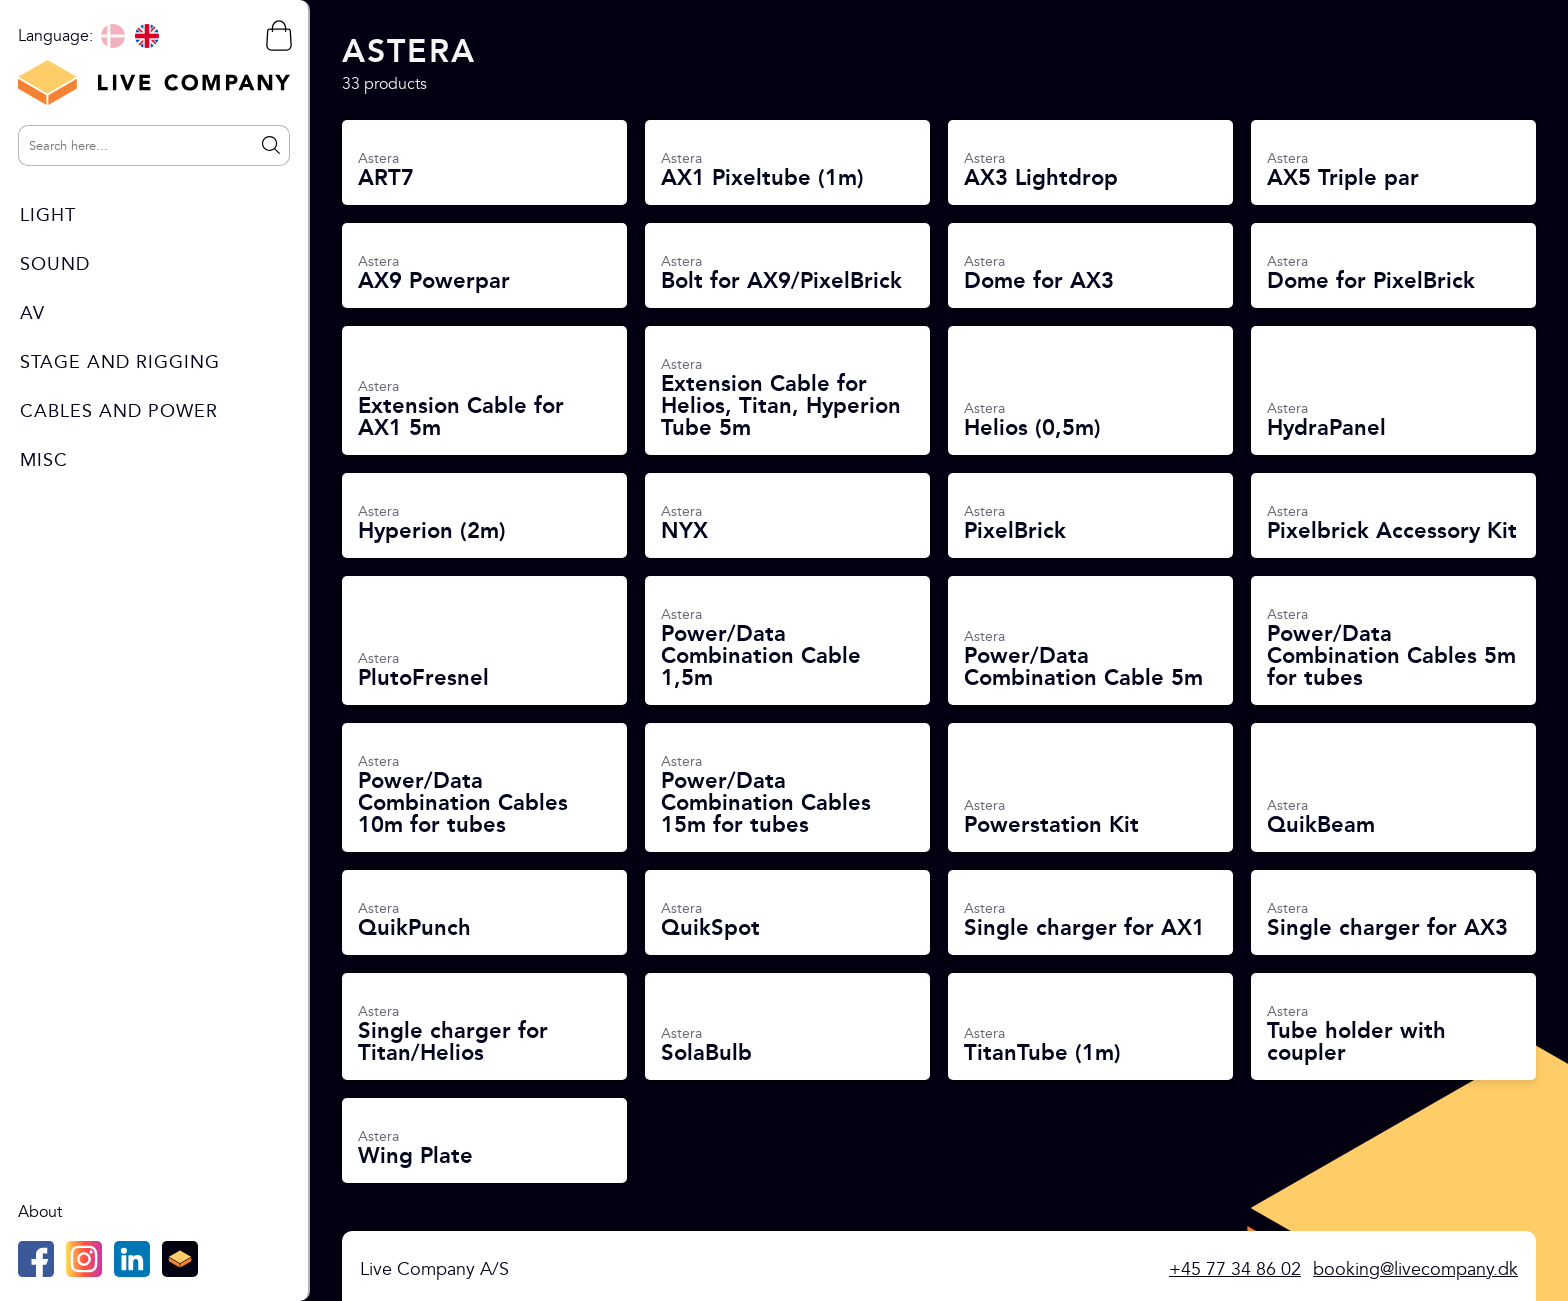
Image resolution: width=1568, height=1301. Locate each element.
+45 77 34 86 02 (1235, 1269)
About (40, 1212)
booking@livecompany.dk (1415, 1269)
